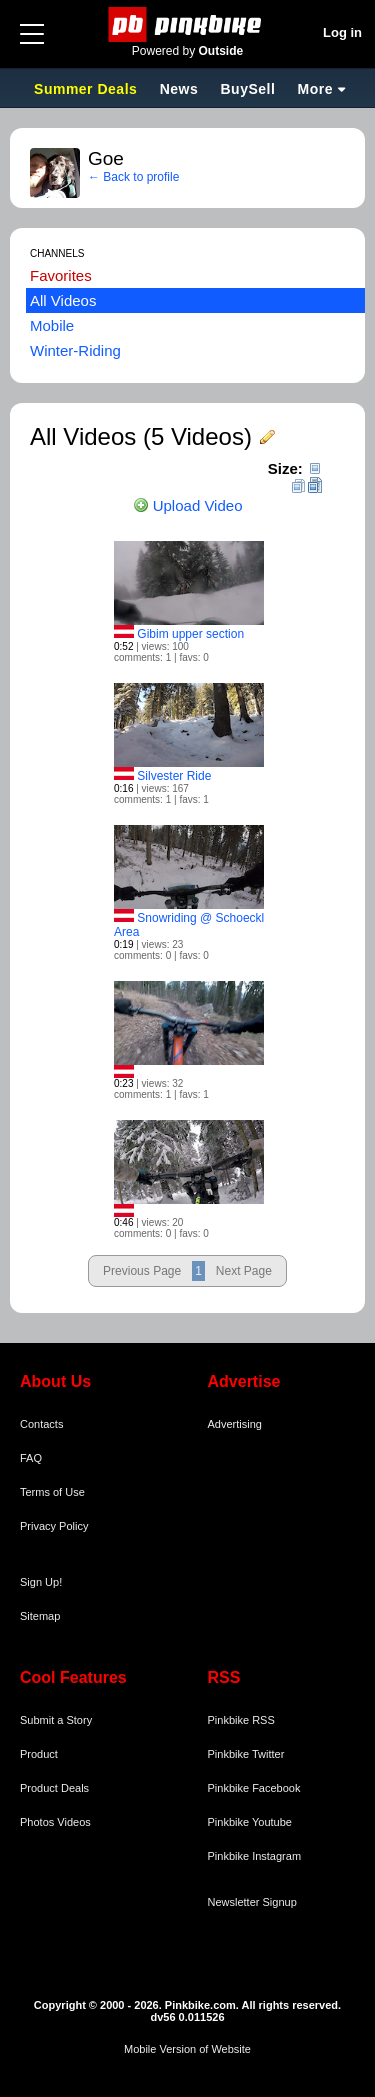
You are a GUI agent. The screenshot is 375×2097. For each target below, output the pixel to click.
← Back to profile (133, 177)
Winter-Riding (75, 350)
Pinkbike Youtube (250, 1822)
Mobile (52, 325)
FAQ (31, 1458)
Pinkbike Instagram (255, 1856)
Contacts (41, 1424)
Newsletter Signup (252, 1902)
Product (39, 1754)
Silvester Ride (174, 776)
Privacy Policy (54, 1526)
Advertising (235, 1424)
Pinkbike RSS (241, 1720)
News (179, 89)
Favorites (61, 275)
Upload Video (188, 505)
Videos (73, 1822)
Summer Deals (88, 89)
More (315, 89)
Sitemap (40, 1616)
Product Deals (54, 1788)
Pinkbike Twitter (246, 1754)
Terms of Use (52, 1492)
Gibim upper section (190, 634)
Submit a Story (56, 1720)
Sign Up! (41, 1582)
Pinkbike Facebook (254, 1788)
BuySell (247, 89)
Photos (37, 1822)
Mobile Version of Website (187, 2049)
